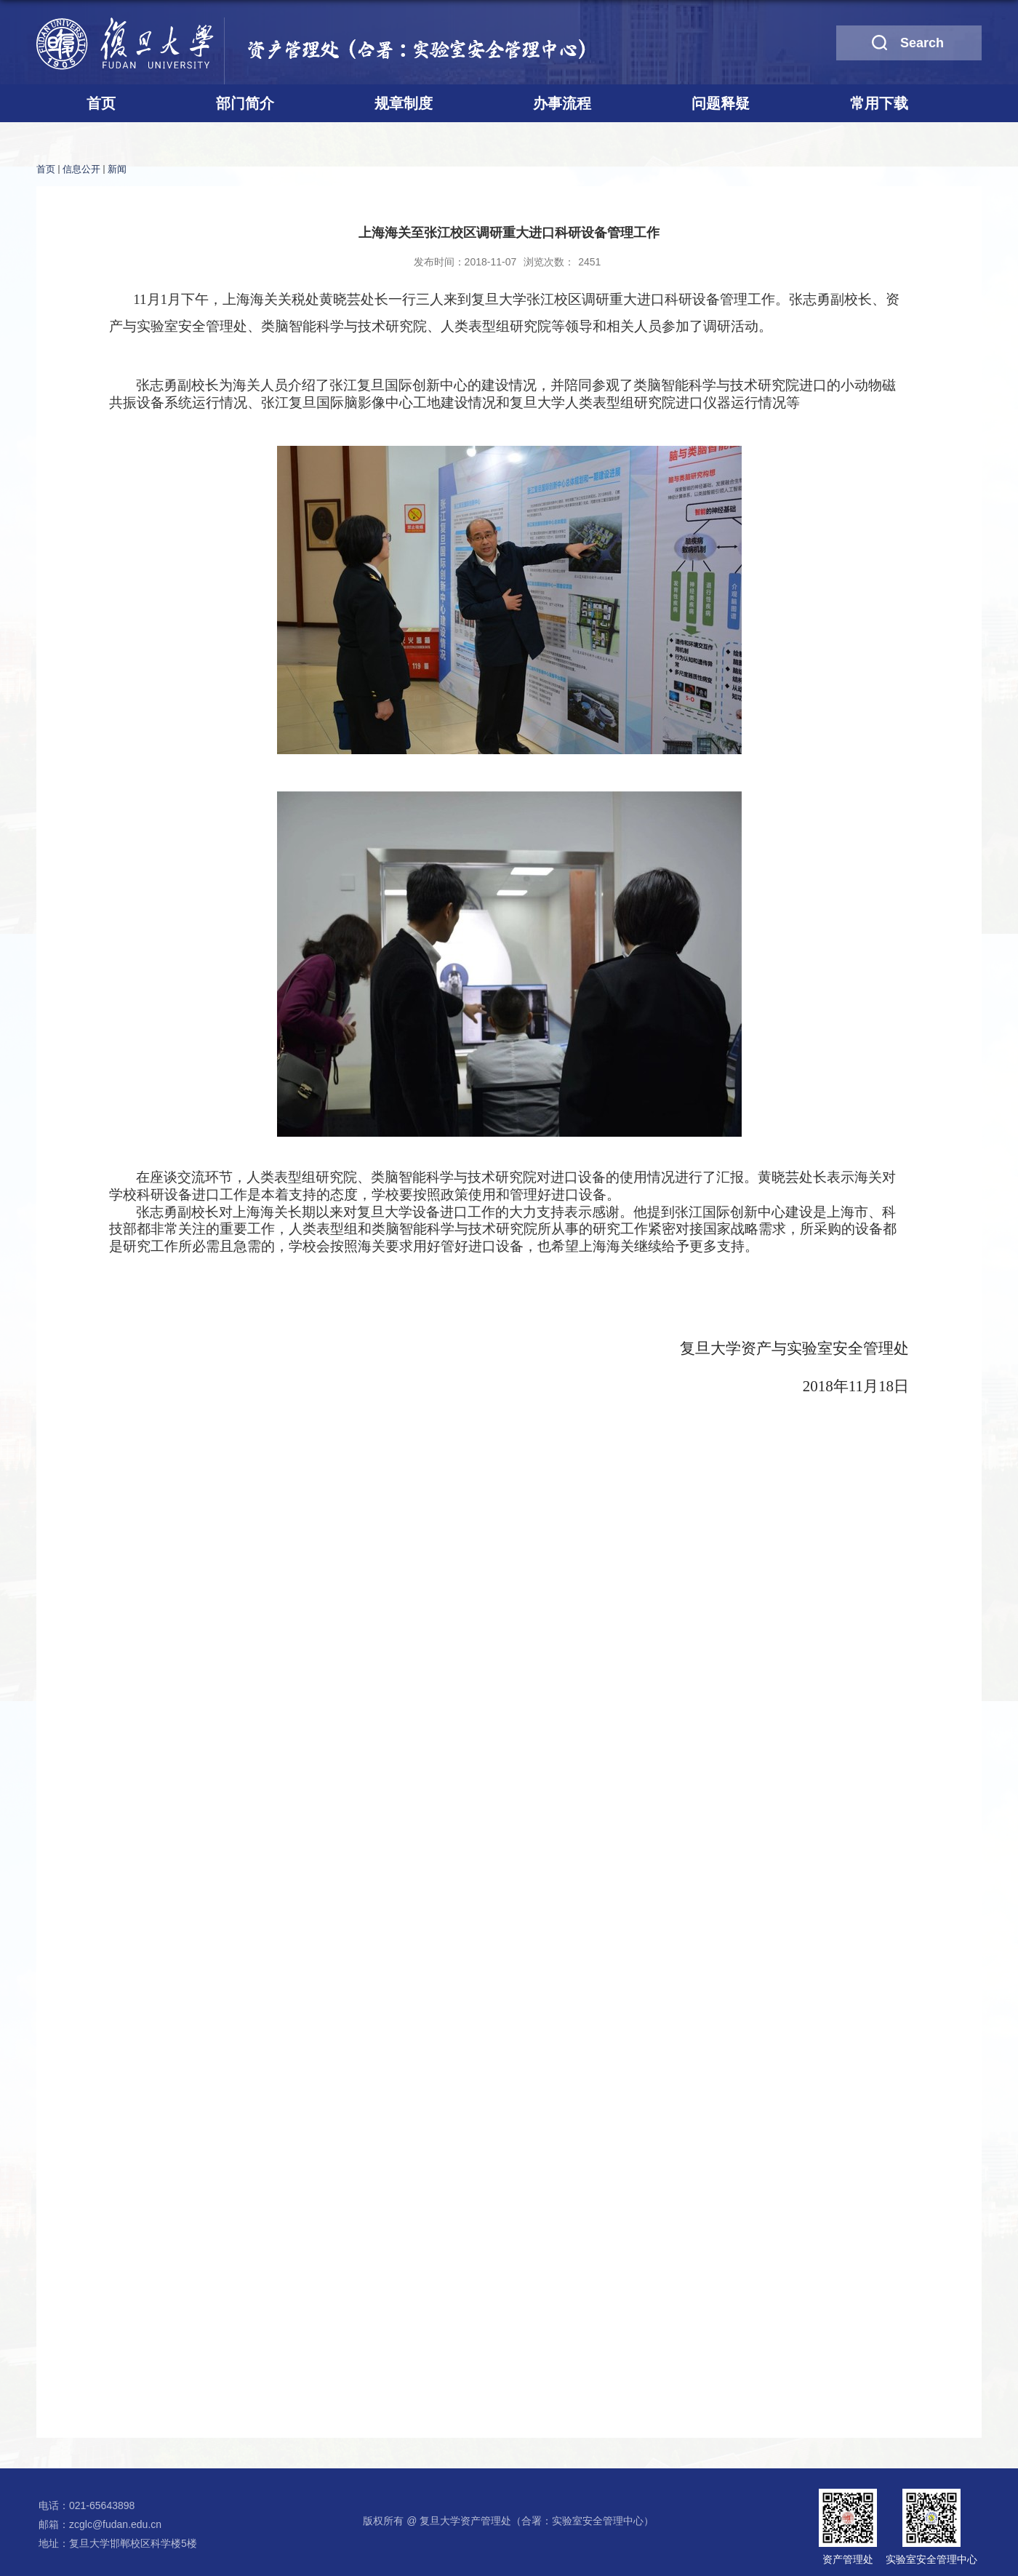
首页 (101, 103)
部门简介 (245, 103)
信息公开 (81, 169)
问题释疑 (721, 103)
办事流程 (562, 103)
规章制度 (403, 103)
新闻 (117, 169)
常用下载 (879, 103)
